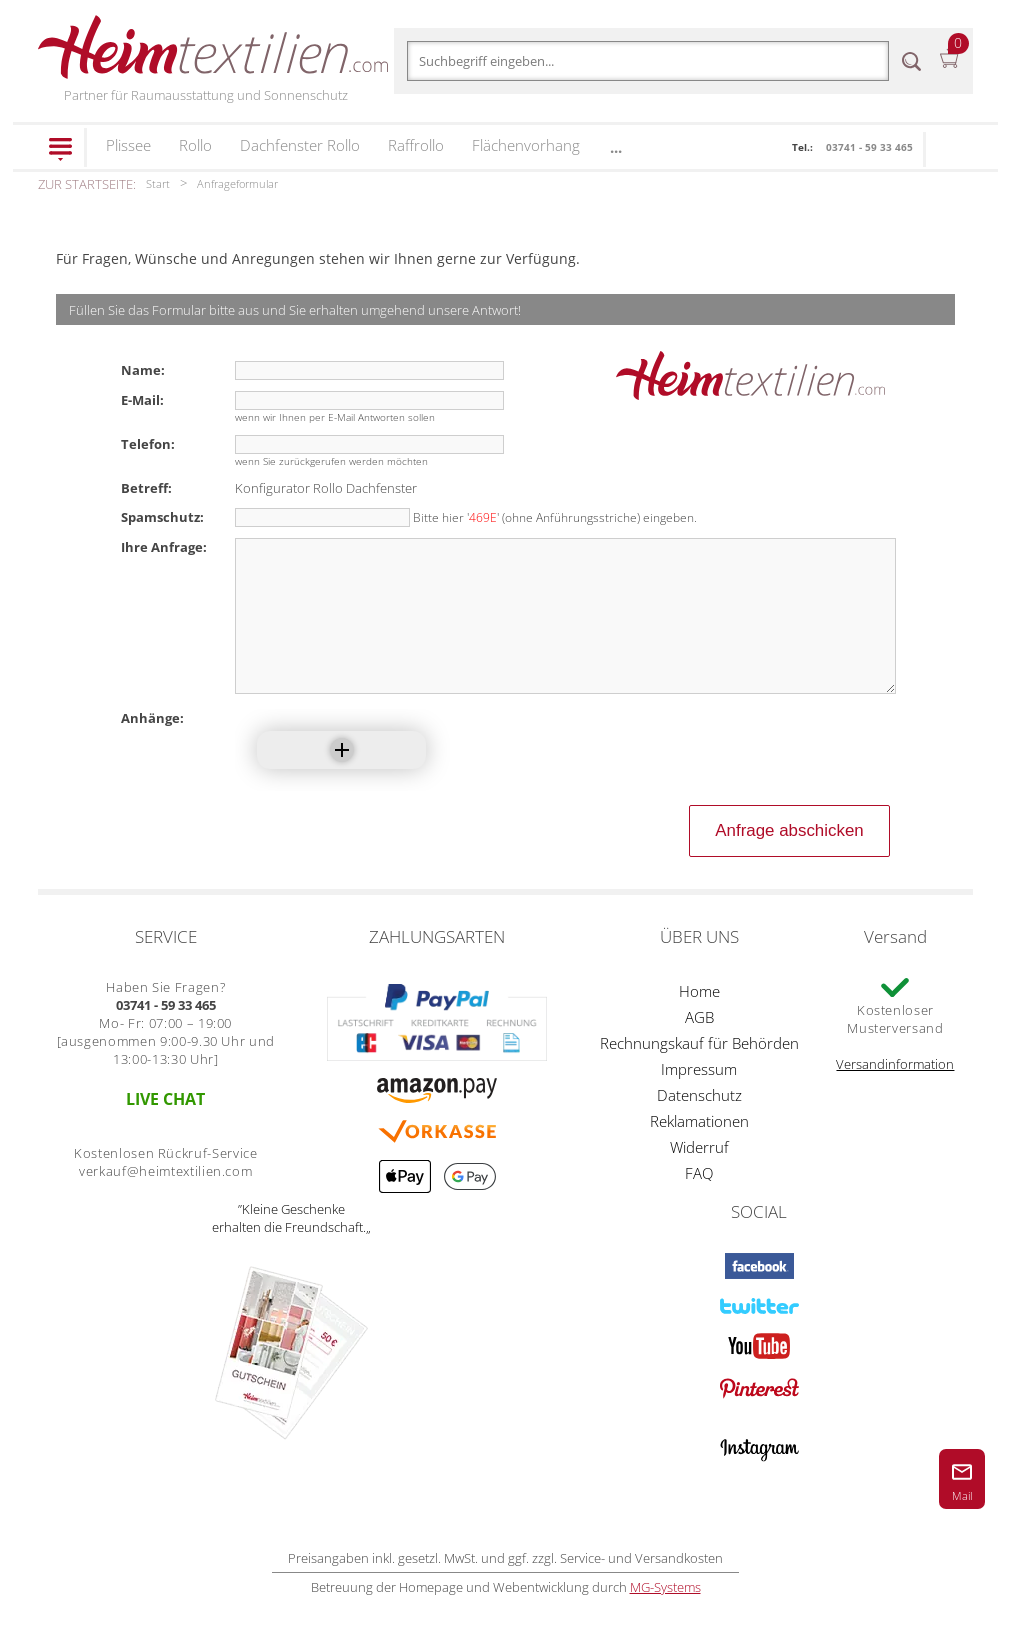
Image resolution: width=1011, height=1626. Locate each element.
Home (699, 1021)
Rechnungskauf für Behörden (699, 1073)
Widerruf (699, 1177)
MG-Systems (665, 1617)
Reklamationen (699, 1151)
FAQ (699, 1203)
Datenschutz (699, 1125)
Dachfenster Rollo (300, 145)
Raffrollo (416, 145)
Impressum (699, 1099)
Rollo (195, 145)
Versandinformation (895, 1094)
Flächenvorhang (526, 145)
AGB (699, 1047)
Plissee (128, 145)
